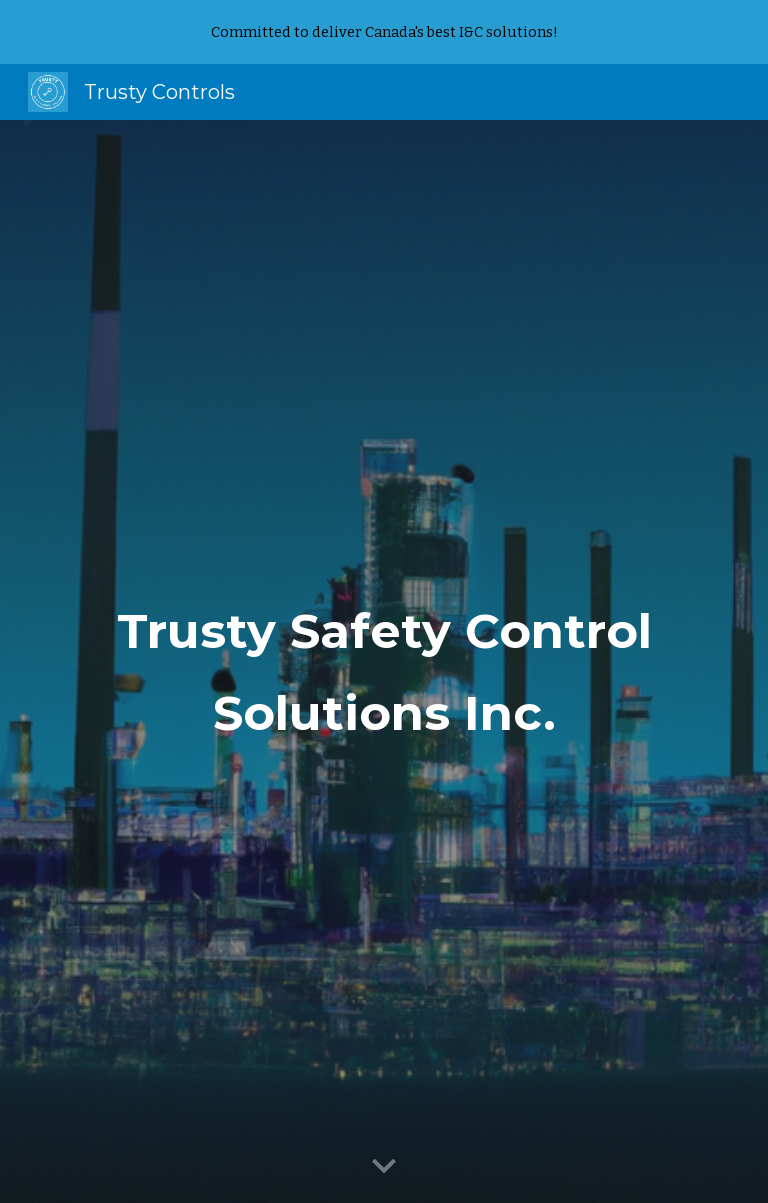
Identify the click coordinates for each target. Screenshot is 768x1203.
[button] (384, 1167)
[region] (384, 32)
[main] (383, 662)
